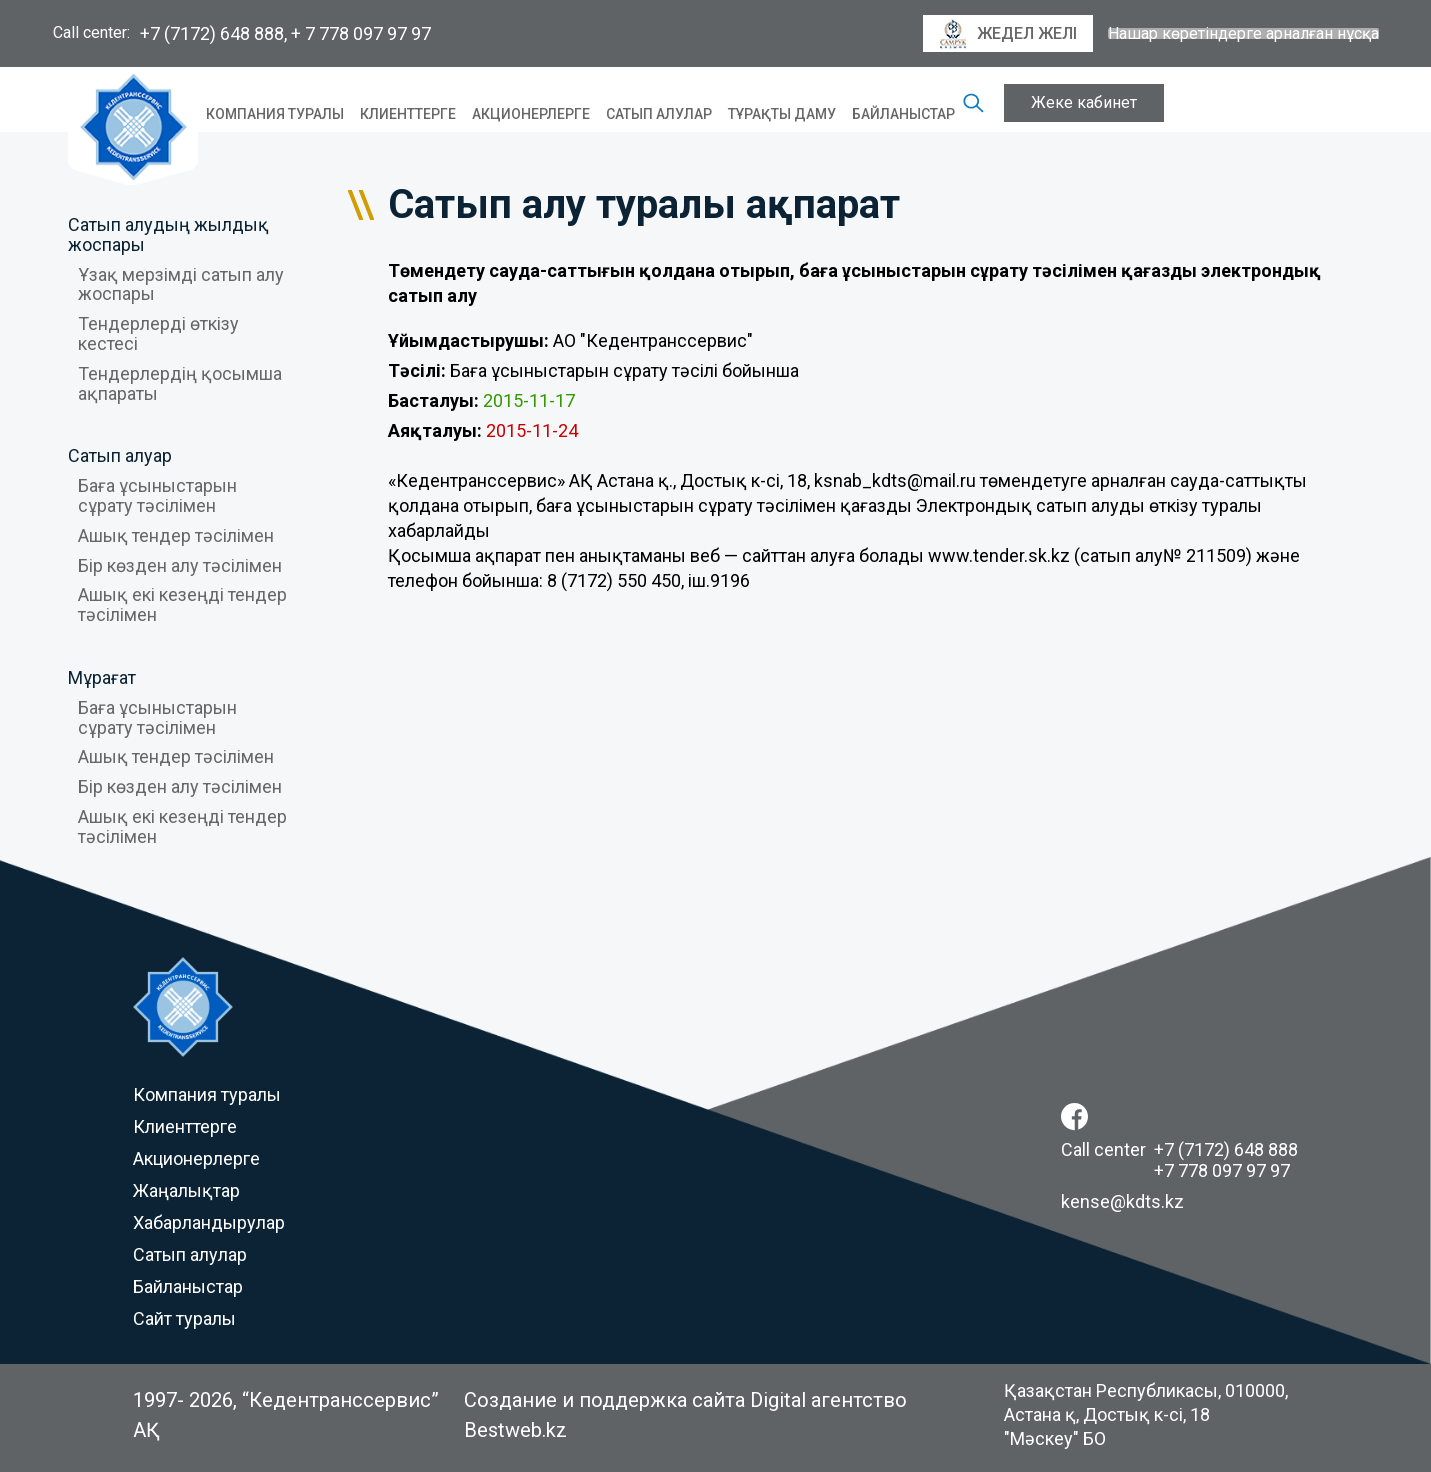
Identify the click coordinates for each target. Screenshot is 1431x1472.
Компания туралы (275, 114)
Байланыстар (903, 114)
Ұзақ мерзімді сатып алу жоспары (181, 284)
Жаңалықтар (186, 1190)
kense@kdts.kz (1122, 1201)
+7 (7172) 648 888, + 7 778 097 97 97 (285, 33)
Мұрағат (102, 677)
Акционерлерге (531, 114)
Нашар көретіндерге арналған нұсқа (1243, 34)
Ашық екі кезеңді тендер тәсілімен (182, 604)
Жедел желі (1008, 34)
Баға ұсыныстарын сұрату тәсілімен (157, 495)
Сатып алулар (659, 114)
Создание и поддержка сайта (604, 1400)
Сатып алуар (120, 455)
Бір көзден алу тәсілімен (180, 565)
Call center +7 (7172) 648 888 (1179, 1149)
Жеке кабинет (1084, 102)
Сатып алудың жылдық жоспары (168, 234)
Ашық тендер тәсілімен (176, 535)
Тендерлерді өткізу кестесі (158, 333)
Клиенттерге (408, 114)
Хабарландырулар (209, 1222)
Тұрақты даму (782, 114)
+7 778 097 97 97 (1222, 1170)
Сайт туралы (184, 1318)
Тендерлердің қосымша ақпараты (180, 383)
